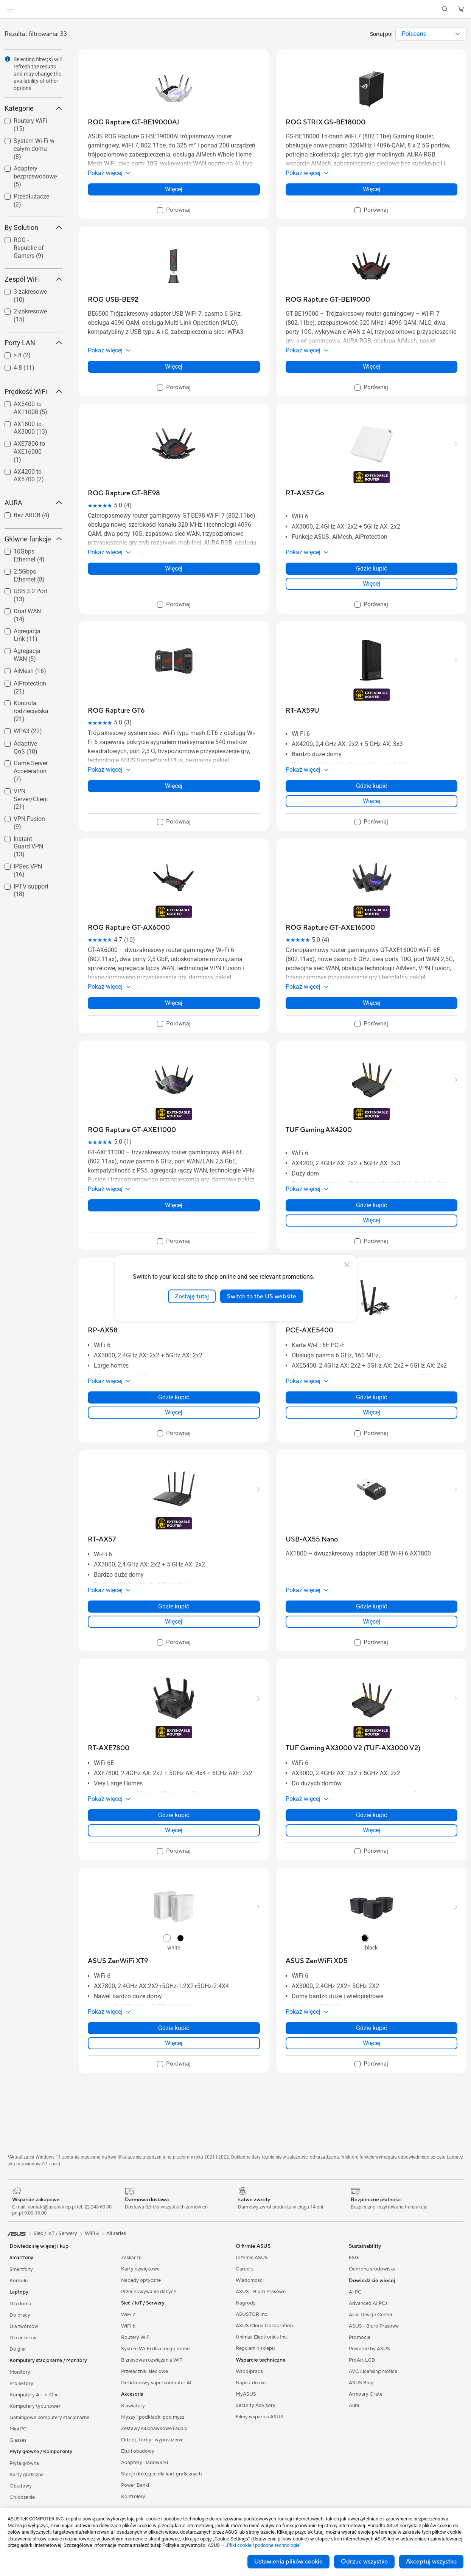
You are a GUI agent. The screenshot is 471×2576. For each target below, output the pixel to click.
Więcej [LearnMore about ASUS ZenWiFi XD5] (371, 2043)
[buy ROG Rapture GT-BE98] (124, 493)
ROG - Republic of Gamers (29, 247)
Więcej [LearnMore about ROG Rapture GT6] (173, 785)
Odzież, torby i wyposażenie (152, 2440)
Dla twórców (23, 2326)
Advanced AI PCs (368, 2303)
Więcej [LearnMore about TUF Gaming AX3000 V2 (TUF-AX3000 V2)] (371, 1830)
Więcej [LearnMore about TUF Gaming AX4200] (371, 1220)
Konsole (18, 2281)
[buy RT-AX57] (102, 1539)
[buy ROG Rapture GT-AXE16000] (330, 928)
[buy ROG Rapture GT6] (116, 711)
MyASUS (246, 2394)
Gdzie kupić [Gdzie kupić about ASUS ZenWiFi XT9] (173, 2028)
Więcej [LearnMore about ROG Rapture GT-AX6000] (173, 1003)
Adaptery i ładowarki (144, 2463)
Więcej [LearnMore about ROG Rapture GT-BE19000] (371, 366)
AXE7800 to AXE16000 (29, 451)
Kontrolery (133, 2497)
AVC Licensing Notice (373, 2371)
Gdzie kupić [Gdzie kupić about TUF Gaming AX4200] (371, 1205)
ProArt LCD (362, 2360)
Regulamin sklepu (255, 2348)
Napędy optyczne (141, 2280)
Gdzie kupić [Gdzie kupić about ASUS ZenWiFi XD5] (371, 2028)
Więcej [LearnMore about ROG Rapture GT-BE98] (173, 568)
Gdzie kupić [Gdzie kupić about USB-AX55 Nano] (371, 1606)
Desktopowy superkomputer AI (156, 2383)
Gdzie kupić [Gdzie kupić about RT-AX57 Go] (371, 568)
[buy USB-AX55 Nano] (312, 1539)
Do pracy (19, 2315)
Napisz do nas (251, 2383)
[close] (347, 1264)
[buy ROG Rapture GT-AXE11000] (132, 1130)
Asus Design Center (371, 2315)
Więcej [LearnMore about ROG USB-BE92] (173, 366)
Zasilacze (131, 2258)
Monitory (19, 2372)
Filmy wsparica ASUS (259, 2417)
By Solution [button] (33, 227)
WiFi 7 (128, 2315)
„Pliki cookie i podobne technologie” (263, 2545)
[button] (10, 9)
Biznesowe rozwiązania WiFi (152, 2360)
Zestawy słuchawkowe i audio (154, 2429)
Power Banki (135, 2485)
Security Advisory (255, 2405)
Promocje (359, 2337)
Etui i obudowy (137, 2451)
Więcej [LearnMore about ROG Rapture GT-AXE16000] (371, 1003)
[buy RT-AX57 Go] (305, 493)
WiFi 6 (128, 2326)
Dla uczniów (22, 2338)
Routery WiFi (136, 2337)
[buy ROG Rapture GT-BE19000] (328, 300)
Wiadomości (250, 2280)
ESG (354, 2258)
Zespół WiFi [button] (33, 279)
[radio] (166, 1938)
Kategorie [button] (33, 108)
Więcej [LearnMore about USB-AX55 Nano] (371, 1621)
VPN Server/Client (31, 799)
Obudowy (20, 2486)
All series (116, 2233)
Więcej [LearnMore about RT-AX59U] (371, 801)
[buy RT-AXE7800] (108, 1748)
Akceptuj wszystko (431, 2561)
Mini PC (18, 2429)
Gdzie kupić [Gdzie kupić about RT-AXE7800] (173, 1815)
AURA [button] (33, 503)
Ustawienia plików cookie (288, 2561)
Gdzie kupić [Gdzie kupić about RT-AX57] (173, 1606)
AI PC (355, 2292)
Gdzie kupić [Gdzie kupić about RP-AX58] (173, 1397)
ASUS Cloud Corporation (264, 2326)
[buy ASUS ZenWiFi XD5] (317, 1961)
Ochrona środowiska (372, 2269)
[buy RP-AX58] (103, 1330)
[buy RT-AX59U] (302, 711)
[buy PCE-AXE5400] (309, 1330)
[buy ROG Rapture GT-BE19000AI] (133, 122)
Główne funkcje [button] (33, 539)
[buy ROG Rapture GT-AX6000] (129, 928)
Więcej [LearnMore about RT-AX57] (173, 1621)
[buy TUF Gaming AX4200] (319, 1130)
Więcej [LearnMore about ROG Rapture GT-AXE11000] (173, 1205)
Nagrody (246, 2303)
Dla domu (20, 2304)
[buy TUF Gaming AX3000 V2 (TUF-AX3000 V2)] (353, 1748)
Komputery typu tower (35, 2406)
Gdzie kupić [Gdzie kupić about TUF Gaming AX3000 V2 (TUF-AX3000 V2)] (371, 1815)
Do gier (17, 2349)
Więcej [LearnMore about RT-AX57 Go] (371, 583)
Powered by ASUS (369, 2349)
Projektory (21, 2384)
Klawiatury (133, 2406)
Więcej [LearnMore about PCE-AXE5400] (371, 1412)
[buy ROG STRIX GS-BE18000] (325, 122)
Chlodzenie (22, 2497)
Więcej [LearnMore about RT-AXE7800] (173, 1830)
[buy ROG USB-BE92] (113, 300)
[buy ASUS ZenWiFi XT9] (118, 1961)
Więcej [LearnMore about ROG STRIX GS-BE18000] (371, 189)
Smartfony (21, 2269)
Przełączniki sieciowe (144, 2371)
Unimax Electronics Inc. (262, 2337)
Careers (244, 2269)
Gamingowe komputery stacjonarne (49, 2418)
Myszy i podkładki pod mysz (152, 2417)
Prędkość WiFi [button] (33, 391)
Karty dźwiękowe (140, 2269)
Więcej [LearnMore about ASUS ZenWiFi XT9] (173, 2043)
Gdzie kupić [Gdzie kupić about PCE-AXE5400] (371, 1397)
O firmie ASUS (252, 2258)
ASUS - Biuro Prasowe (261, 2292)
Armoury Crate (365, 2394)
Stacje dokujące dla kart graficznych (161, 2474)
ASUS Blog (361, 2383)
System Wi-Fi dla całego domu (155, 2349)
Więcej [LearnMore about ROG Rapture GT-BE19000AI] (173, 189)
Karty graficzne (26, 2475)
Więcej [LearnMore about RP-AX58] (173, 1412)
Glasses (17, 2440)
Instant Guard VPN (28, 846)
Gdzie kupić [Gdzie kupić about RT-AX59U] (371, 785)
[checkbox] (30, 248)
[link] (235, 9)
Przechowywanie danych (149, 2292)
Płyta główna (24, 2463)
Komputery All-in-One (34, 2395)
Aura (354, 2405)
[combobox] (430, 34)
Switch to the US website (261, 1296)
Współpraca (249, 2371)
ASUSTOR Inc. (252, 2314)
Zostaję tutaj (192, 1296)
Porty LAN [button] (33, 343)
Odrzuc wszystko (364, 2561)
